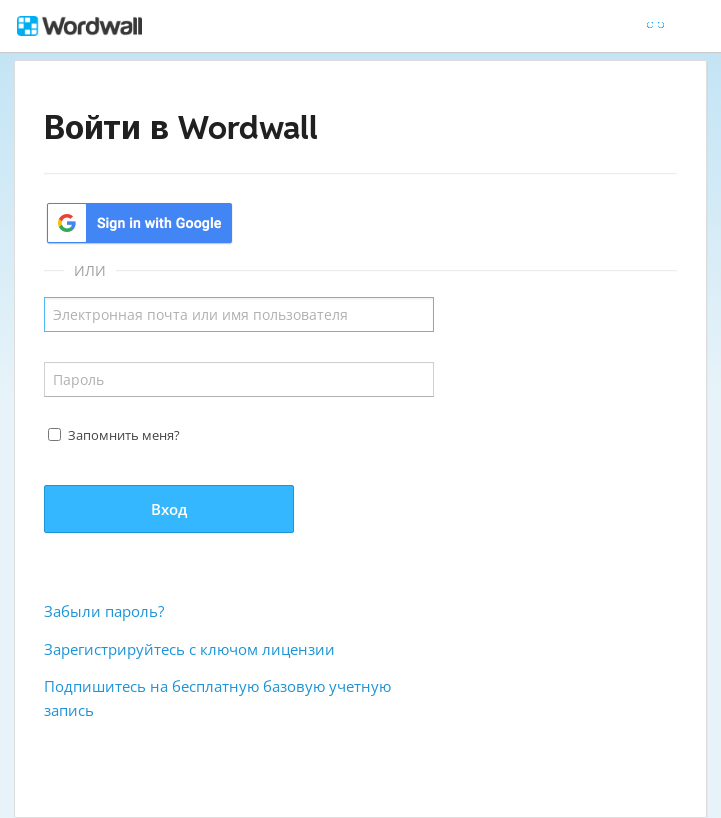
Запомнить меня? (124, 435)
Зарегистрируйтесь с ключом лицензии (189, 649)
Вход (169, 509)
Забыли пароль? (104, 611)
